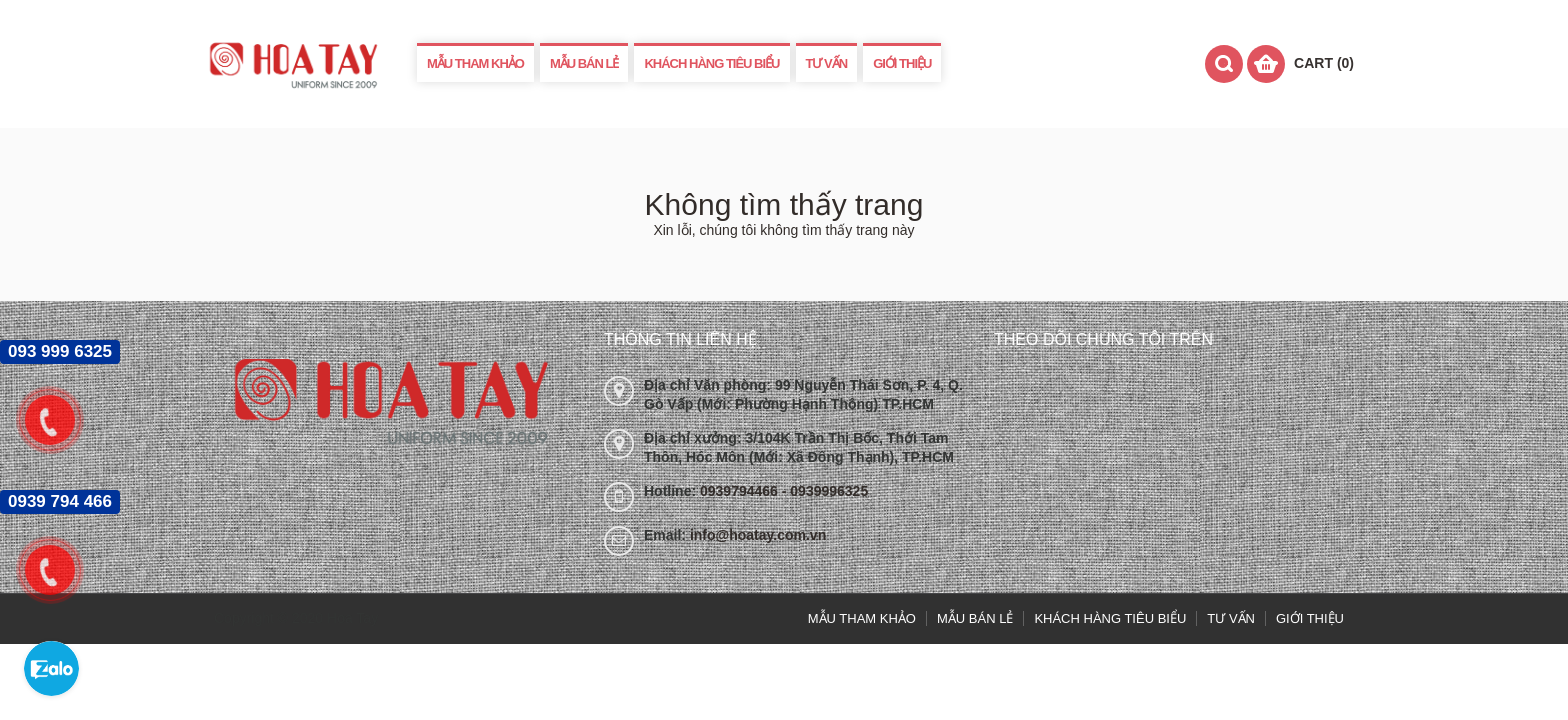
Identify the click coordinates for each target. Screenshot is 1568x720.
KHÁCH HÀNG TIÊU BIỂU (711, 63)
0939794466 (741, 491)
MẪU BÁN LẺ (584, 63)
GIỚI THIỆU (902, 63)
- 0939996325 (825, 491)
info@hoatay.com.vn (758, 535)
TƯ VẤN (827, 63)
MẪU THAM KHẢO (475, 63)
